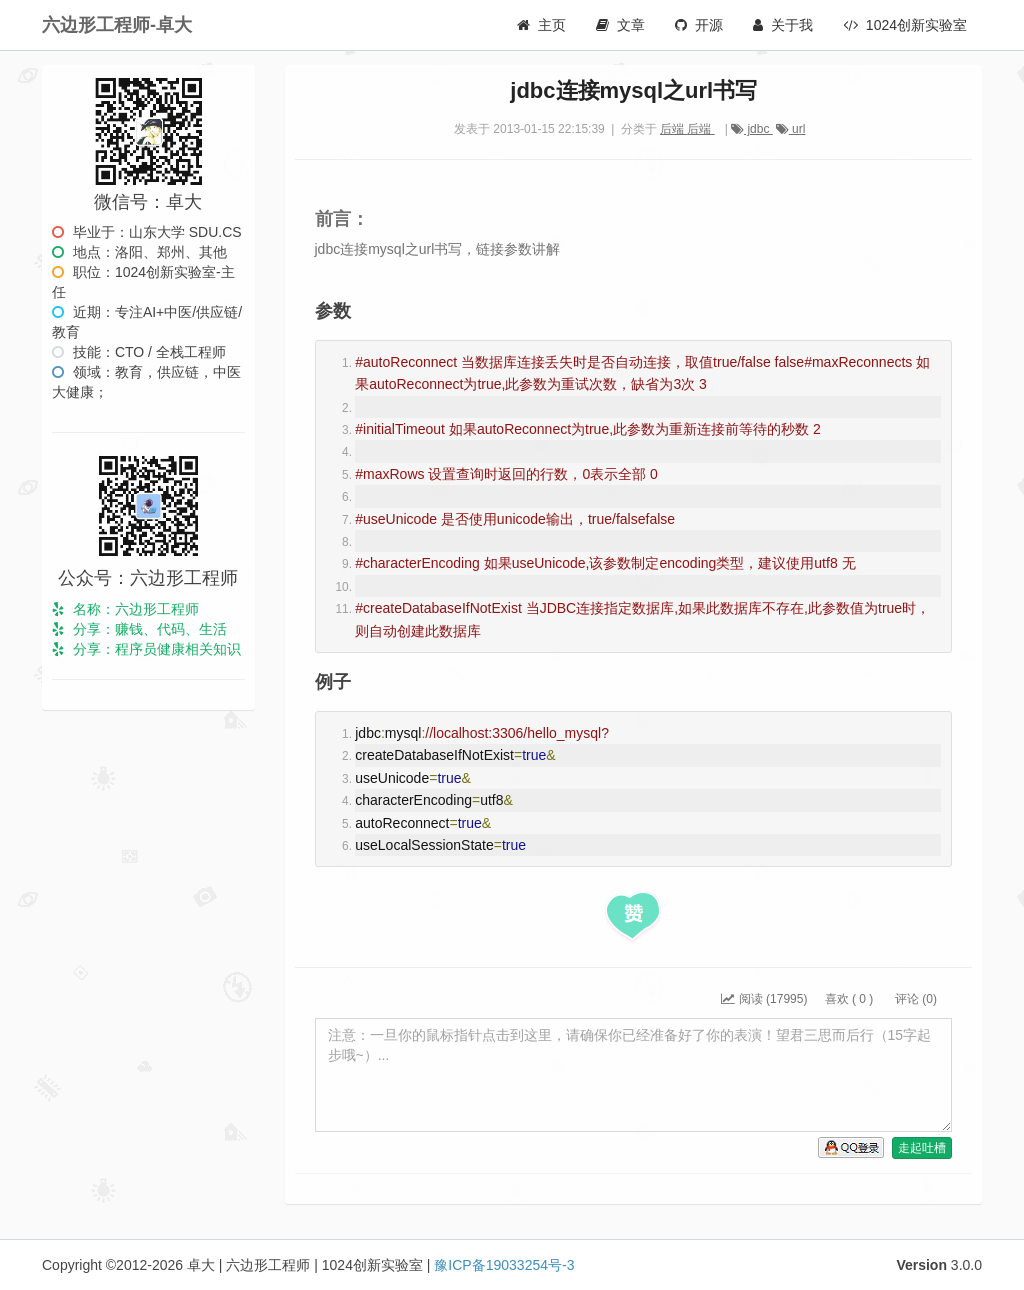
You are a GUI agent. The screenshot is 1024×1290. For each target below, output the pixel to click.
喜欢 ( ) (848, 999)
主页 (541, 25)
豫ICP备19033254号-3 (504, 1265)
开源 (699, 25)
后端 (673, 129)
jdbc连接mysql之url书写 (633, 90)
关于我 (783, 25)
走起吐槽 (922, 1148)
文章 (620, 25)
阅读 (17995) (764, 999)
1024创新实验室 (905, 25)
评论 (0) (914, 999)
